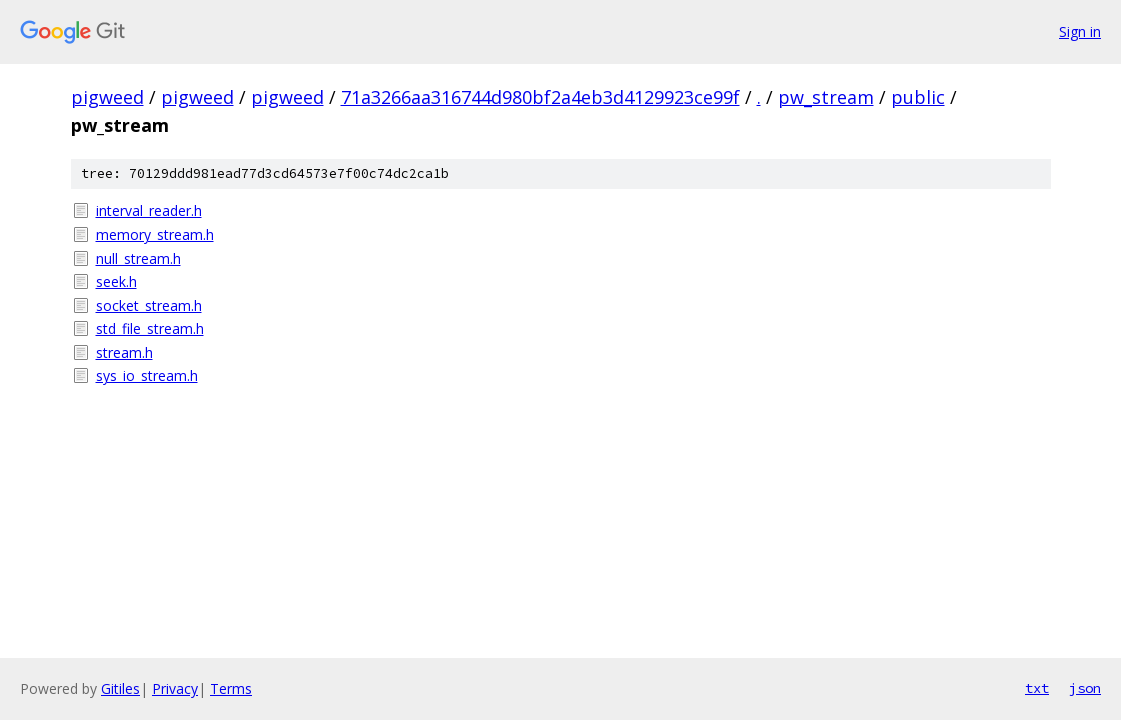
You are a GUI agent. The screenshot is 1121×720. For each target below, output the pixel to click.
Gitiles (120, 688)
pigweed (107, 97)
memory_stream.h (155, 234)
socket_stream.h (149, 305)
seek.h (116, 281)
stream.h (124, 352)
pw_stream (826, 97)
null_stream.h (138, 258)
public (918, 97)
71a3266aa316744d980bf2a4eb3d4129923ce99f (540, 97)
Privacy (175, 688)
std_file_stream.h (150, 328)
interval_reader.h (149, 210)
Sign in (1080, 31)
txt (1037, 688)
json (1085, 688)
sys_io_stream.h (147, 375)
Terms (231, 688)
